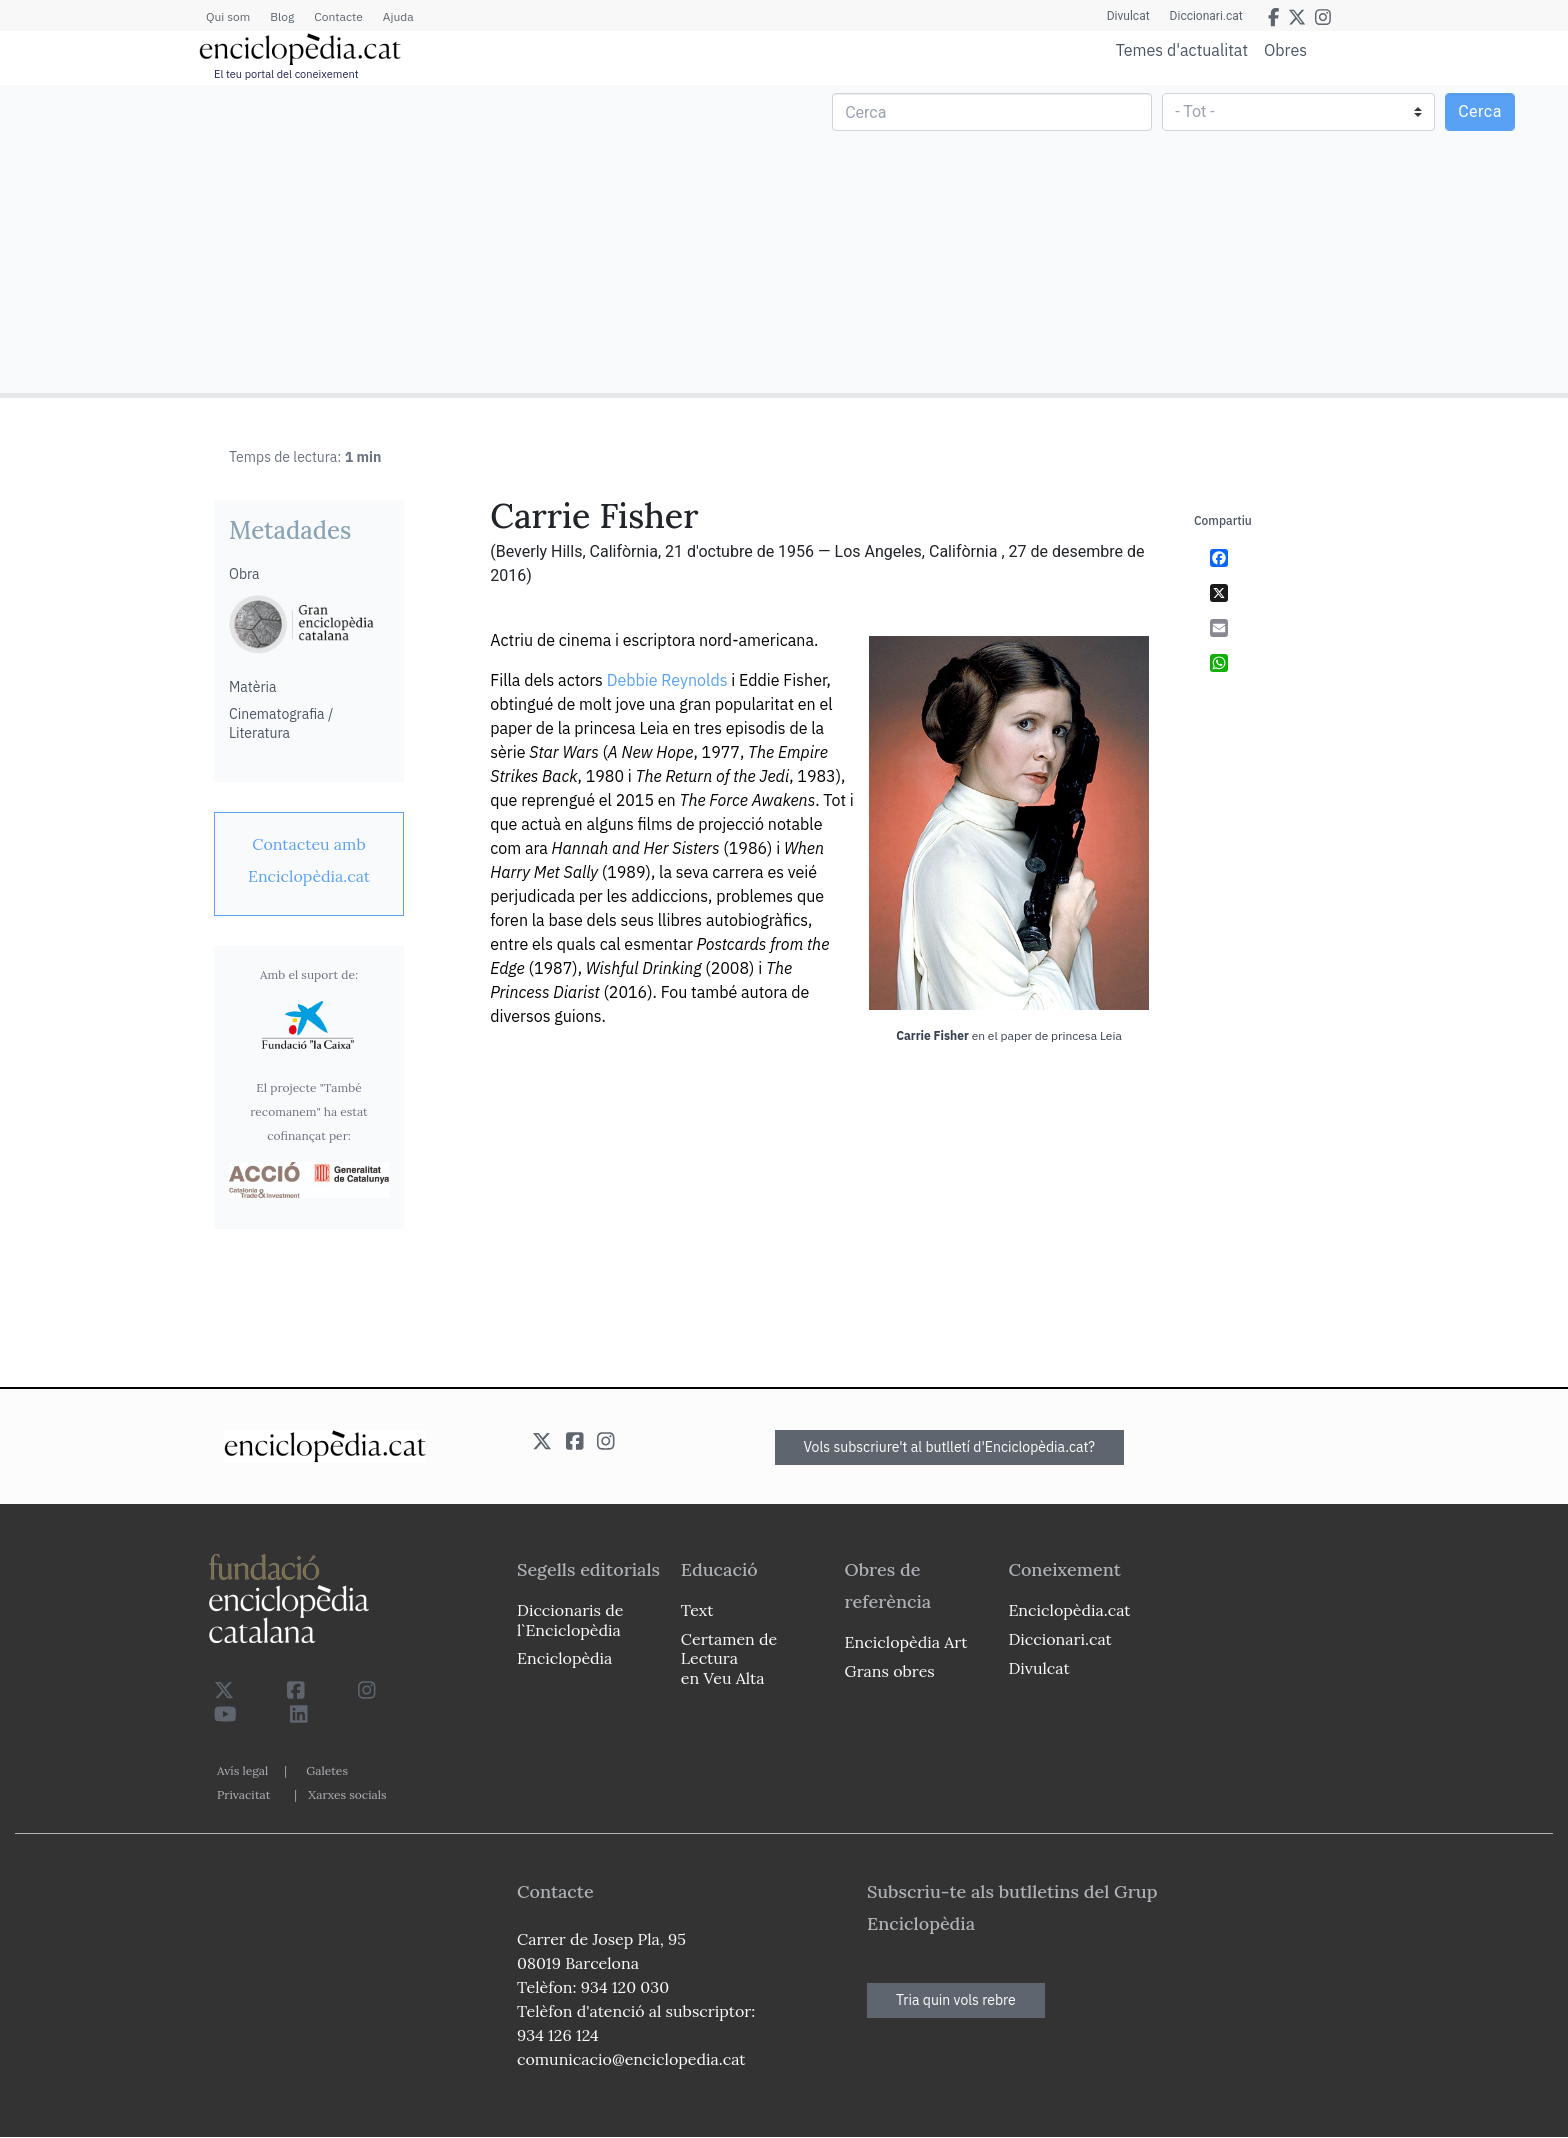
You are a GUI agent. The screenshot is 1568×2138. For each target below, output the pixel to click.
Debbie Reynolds (667, 680)
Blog (282, 16)
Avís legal (242, 1770)
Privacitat (243, 1794)
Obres (1285, 49)
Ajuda (398, 16)
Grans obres (890, 1671)
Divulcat (1128, 16)
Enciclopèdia (564, 1658)
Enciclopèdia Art (906, 1642)
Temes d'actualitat (1182, 50)
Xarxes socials (347, 1794)
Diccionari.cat (1206, 16)
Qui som (228, 16)
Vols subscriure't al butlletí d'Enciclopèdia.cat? (950, 1447)
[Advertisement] (394, 238)
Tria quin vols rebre (956, 2000)
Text (697, 1610)
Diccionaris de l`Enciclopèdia (570, 1619)
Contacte (338, 16)
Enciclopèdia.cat (1069, 1610)
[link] (309, 860)
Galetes (327, 1770)
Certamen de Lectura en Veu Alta (729, 1658)
